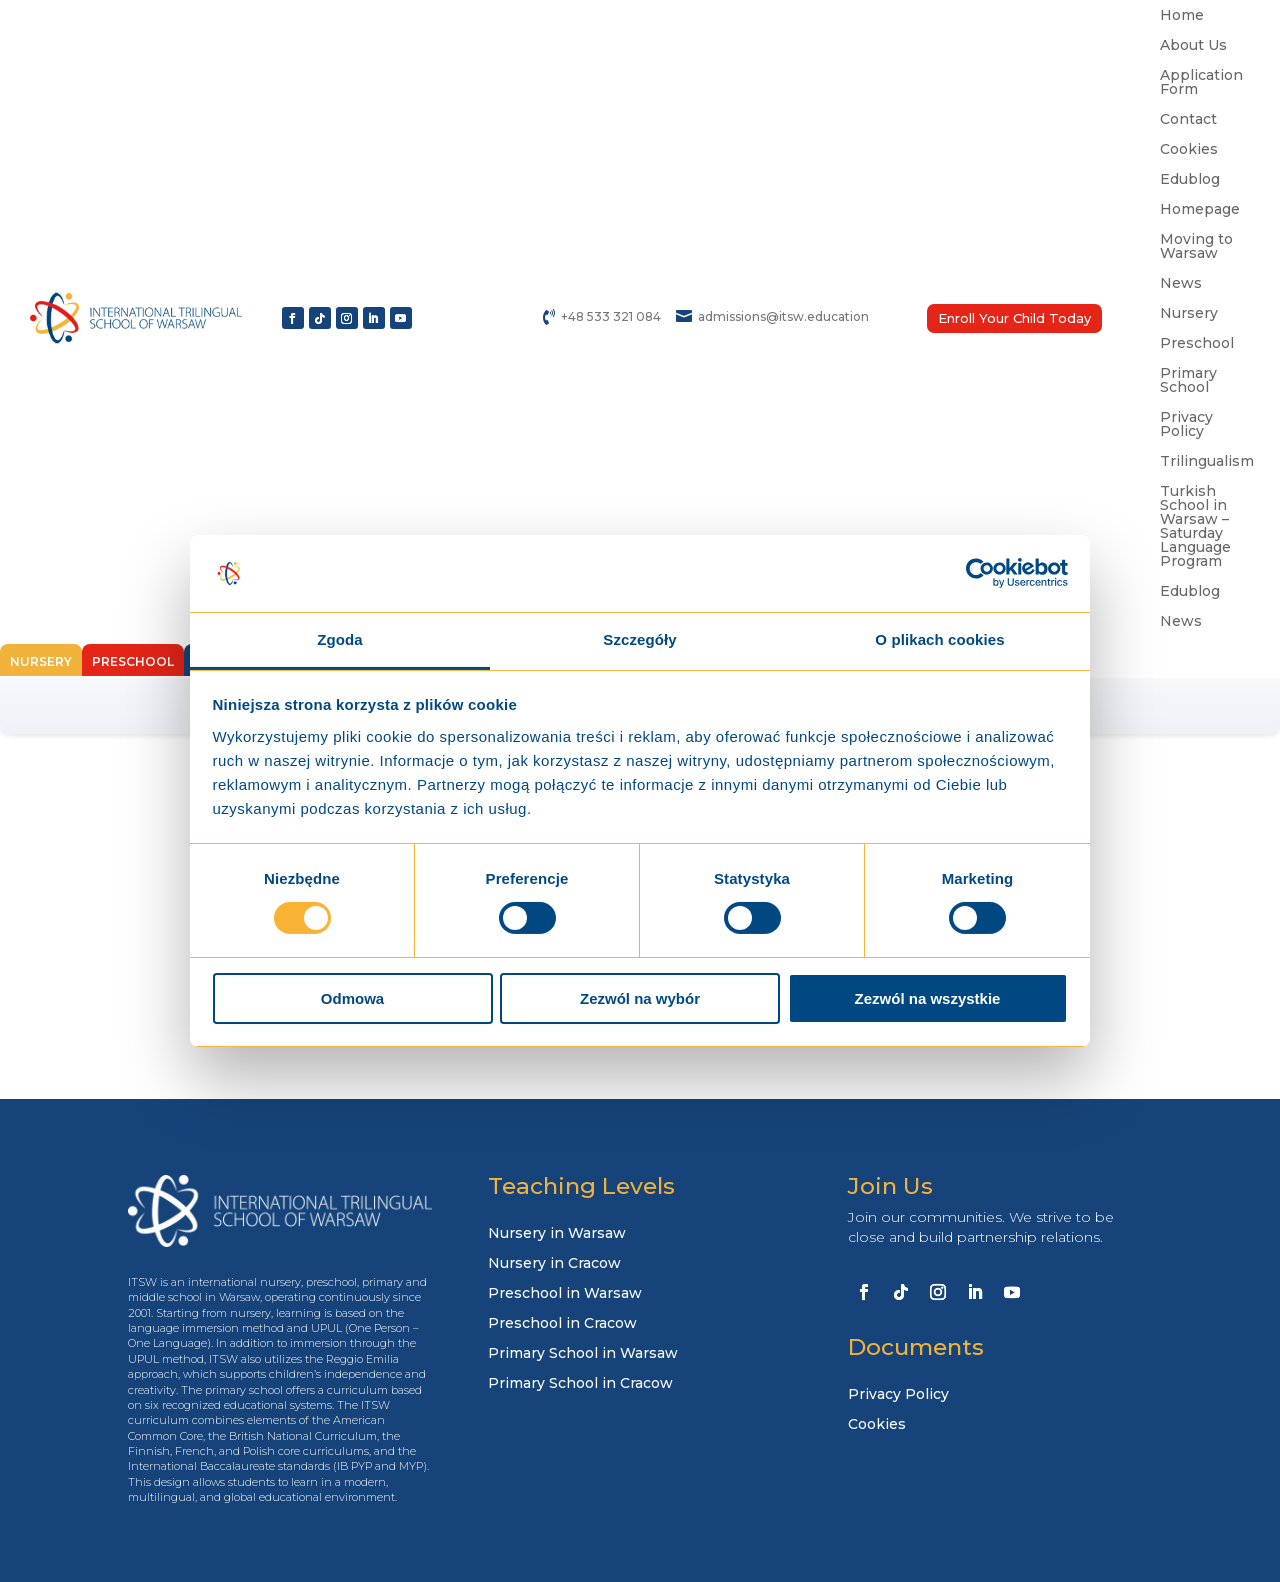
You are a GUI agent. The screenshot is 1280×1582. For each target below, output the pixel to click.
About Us (1193, 46)
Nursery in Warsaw (557, 1234)
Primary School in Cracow (580, 1384)
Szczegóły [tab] (639, 639)
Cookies (1189, 150)
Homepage (1200, 210)
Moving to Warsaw (1196, 247)
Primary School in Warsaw (583, 1354)
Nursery (1189, 314)
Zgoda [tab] (340, 639)
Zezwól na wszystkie (928, 998)
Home (1182, 16)
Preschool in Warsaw (565, 1294)
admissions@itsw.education (783, 316)
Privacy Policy (1186, 425)
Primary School (1188, 381)
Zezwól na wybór (640, 998)
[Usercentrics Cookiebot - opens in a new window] (980, 573)
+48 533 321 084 (611, 316)
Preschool (1197, 344)
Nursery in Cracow (554, 1264)
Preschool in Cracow (562, 1324)
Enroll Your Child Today (1014, 318)
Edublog (1190, 180)
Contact (1188, 120)
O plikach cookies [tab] (939, 639)
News (1181, 284)
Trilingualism (1207, 462)
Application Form (1201, 83)
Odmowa (352, 998)
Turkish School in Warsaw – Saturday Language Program (1195, 527)
